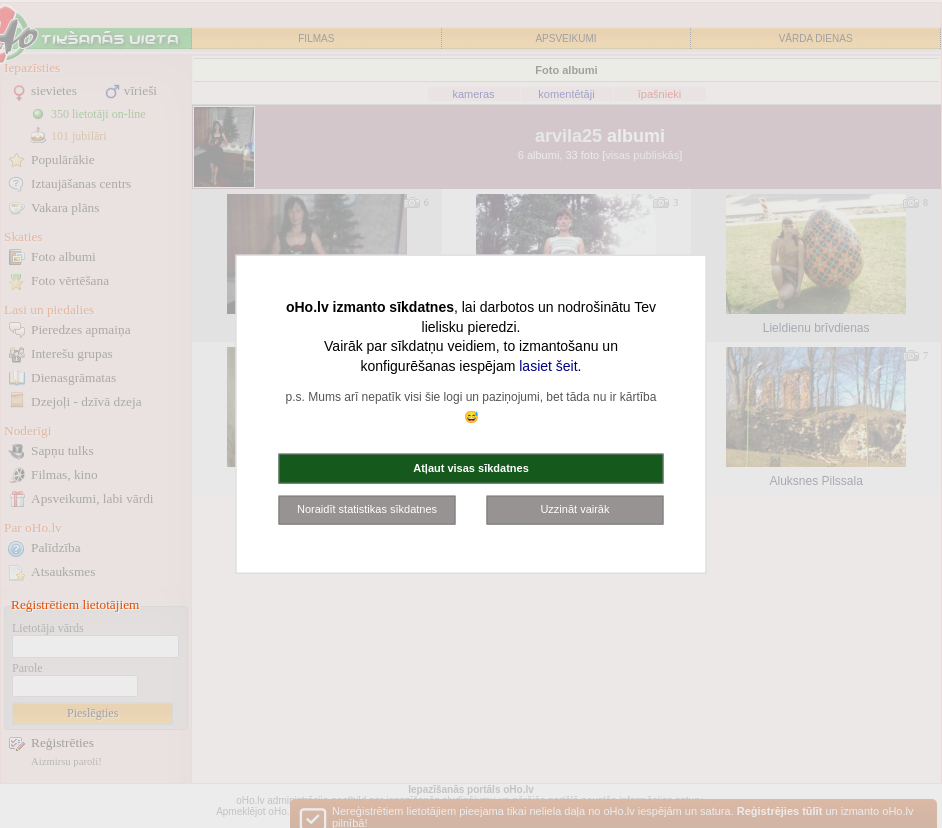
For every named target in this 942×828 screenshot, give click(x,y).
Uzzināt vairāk (574, 509)
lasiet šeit (548, 365)
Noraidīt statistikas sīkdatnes (367, 509)
